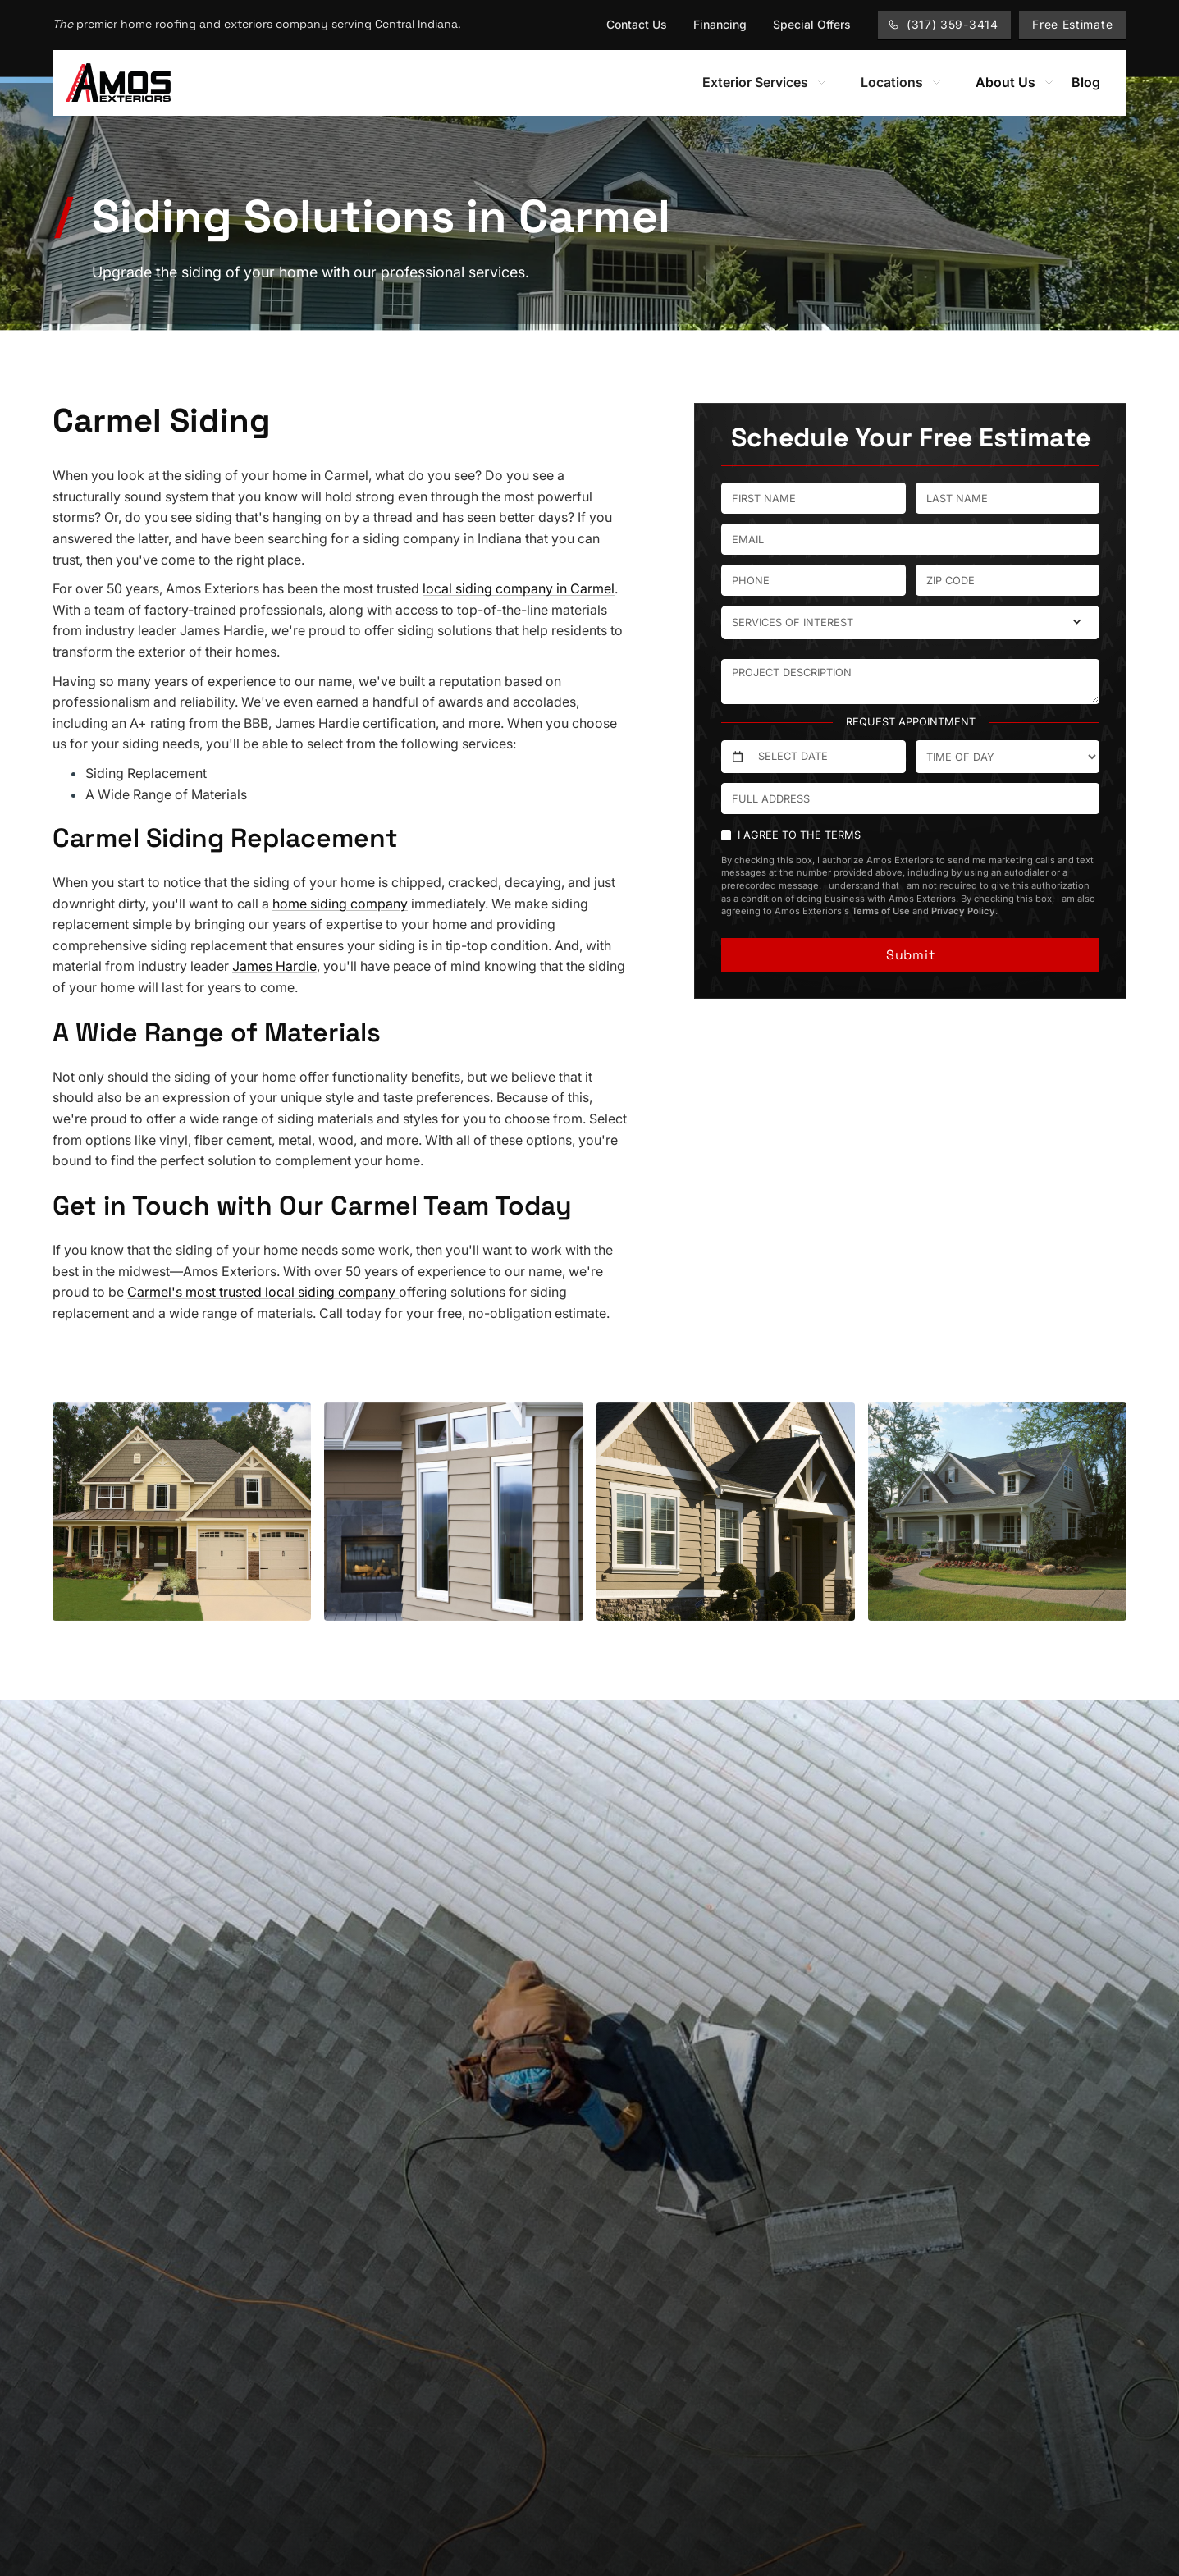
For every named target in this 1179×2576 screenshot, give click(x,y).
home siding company (340, 903)
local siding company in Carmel (519, 588)
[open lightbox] (182, 1511)
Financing (720, 24)
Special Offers (812, 24)
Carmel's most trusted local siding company (263, 1291)
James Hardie (274, 966)
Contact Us (636, 24)
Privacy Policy (963, 911)
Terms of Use (881, 911)
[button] (765, 83)
